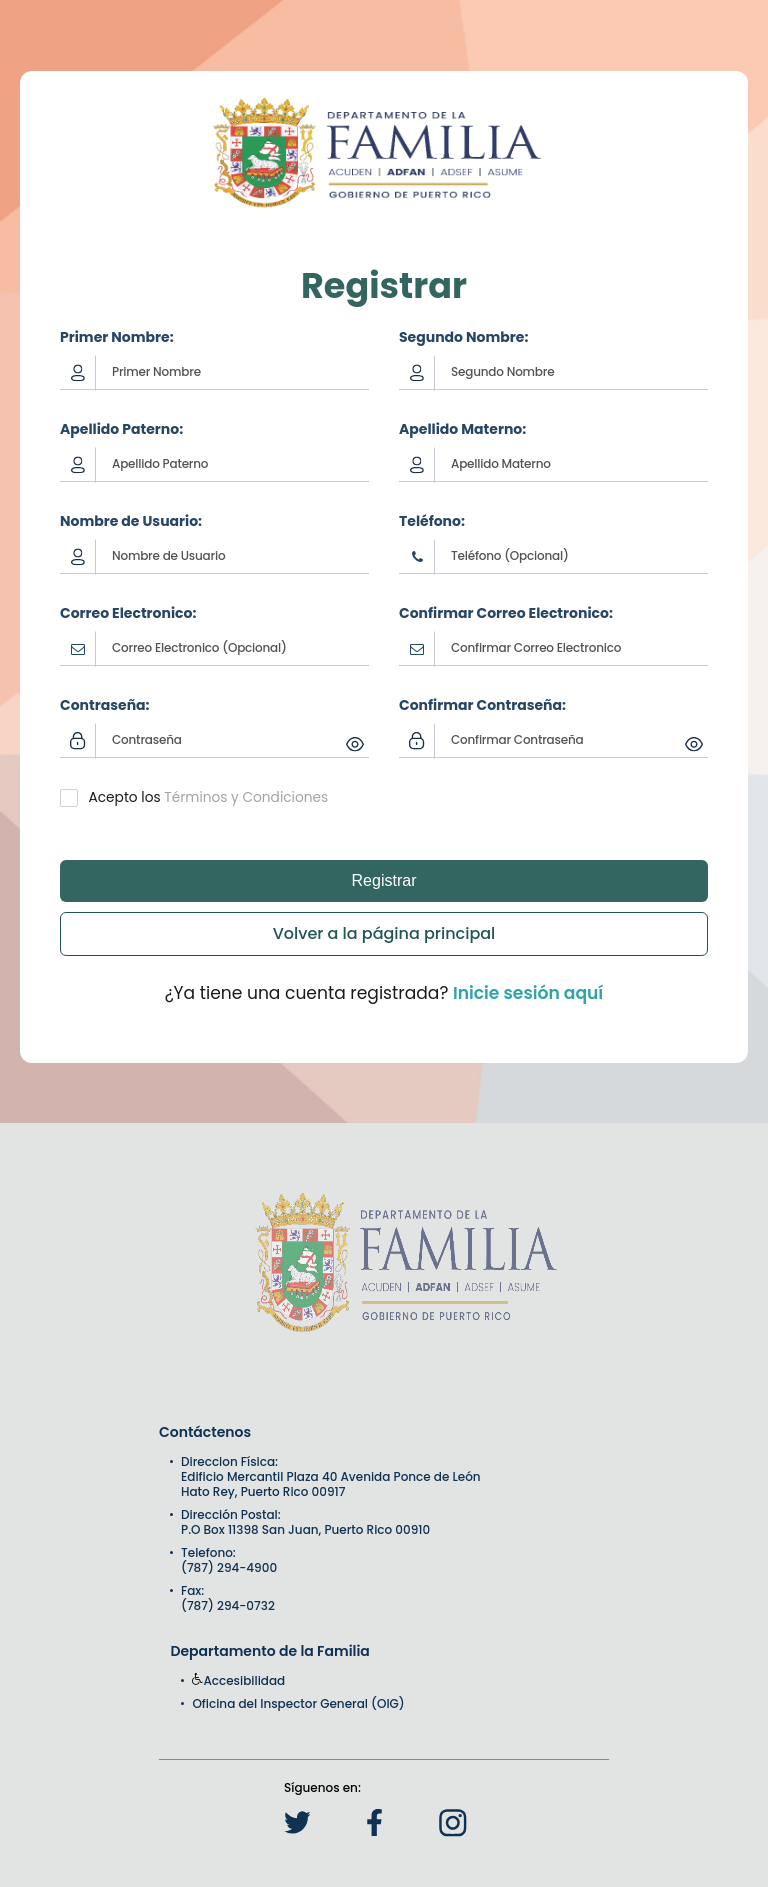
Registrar (384, 880)
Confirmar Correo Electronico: (506, 613)
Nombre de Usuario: (131, 521)
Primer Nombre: (117, 337)
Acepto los (125, 797)
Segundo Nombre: (463, 337)
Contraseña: (105, 705)
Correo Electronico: (128, 613)
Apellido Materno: (462, 429)
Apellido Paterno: (121, 429)
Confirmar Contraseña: (482, 705)
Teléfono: (432, 521)
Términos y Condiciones (246, 797)
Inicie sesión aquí (528, 993)
